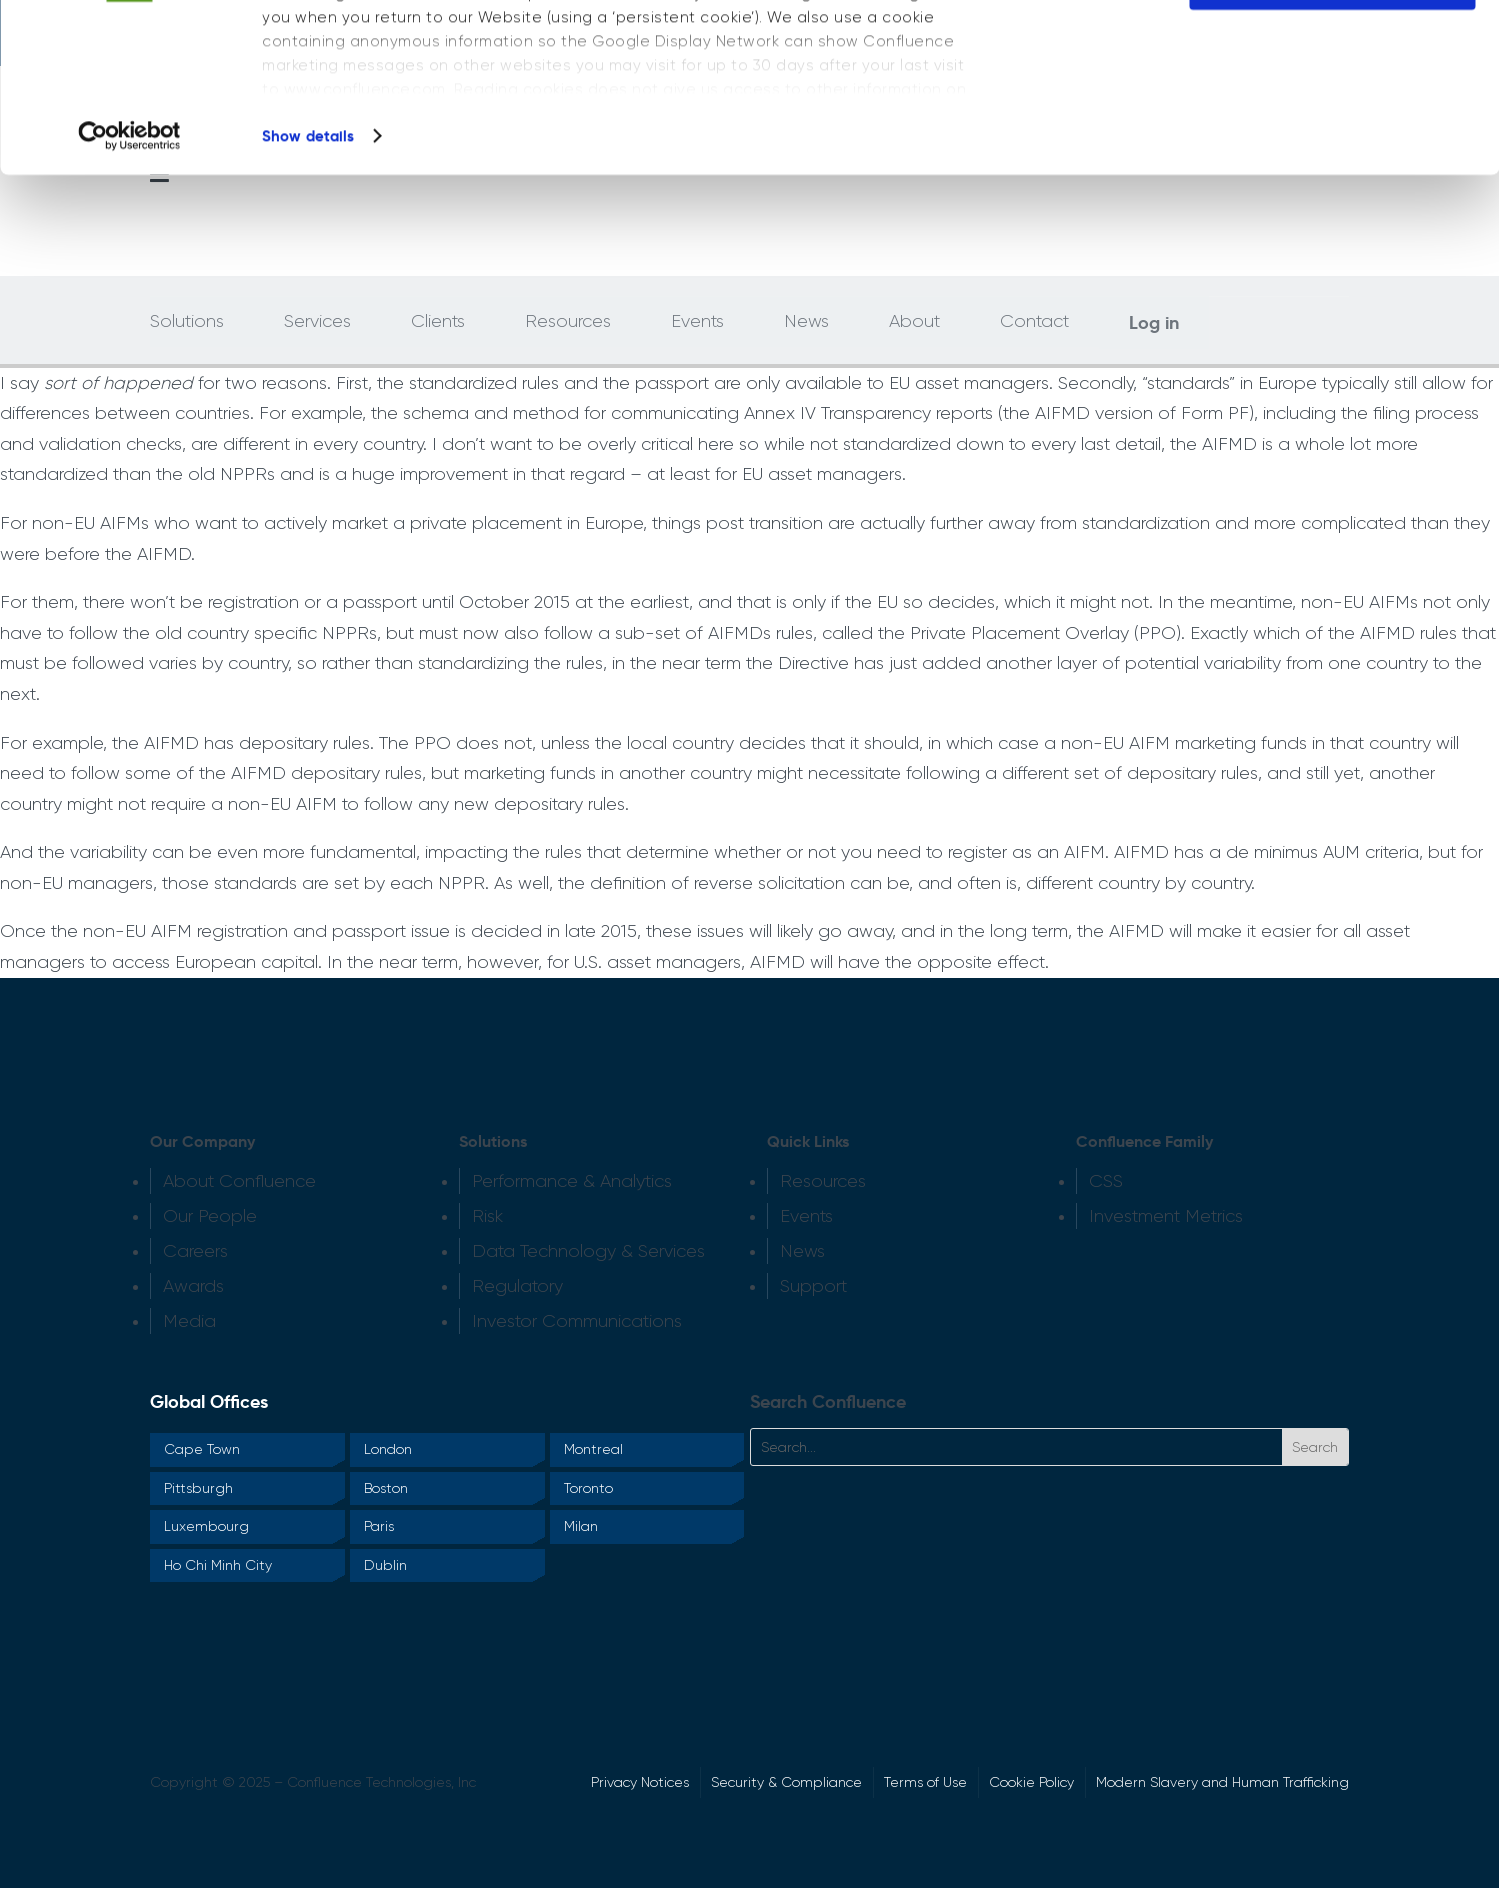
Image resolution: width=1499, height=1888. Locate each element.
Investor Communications (577, 1321)
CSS (1106, 1181)
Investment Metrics (1166, 1216)
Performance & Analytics (572, 1181)
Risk (487, 1216)
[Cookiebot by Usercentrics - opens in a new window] (129, 294)
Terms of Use (925, 1782)
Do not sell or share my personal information (1332, 134)
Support (813, 1286)
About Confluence (239, 1181)
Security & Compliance (786, 1782)
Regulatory (517, 1286)
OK (1332, 58)
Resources (823, 1181)
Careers (195, 1251)
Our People (210, 1216)
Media (189, 1321)
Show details (308, 293)
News (802, 1251)
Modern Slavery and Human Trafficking (1222, 1782)
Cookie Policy (1031, 1782)
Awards (193, 1286)
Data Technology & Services (588, 1251)
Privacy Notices (640, 1782)
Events (806, 1216)
